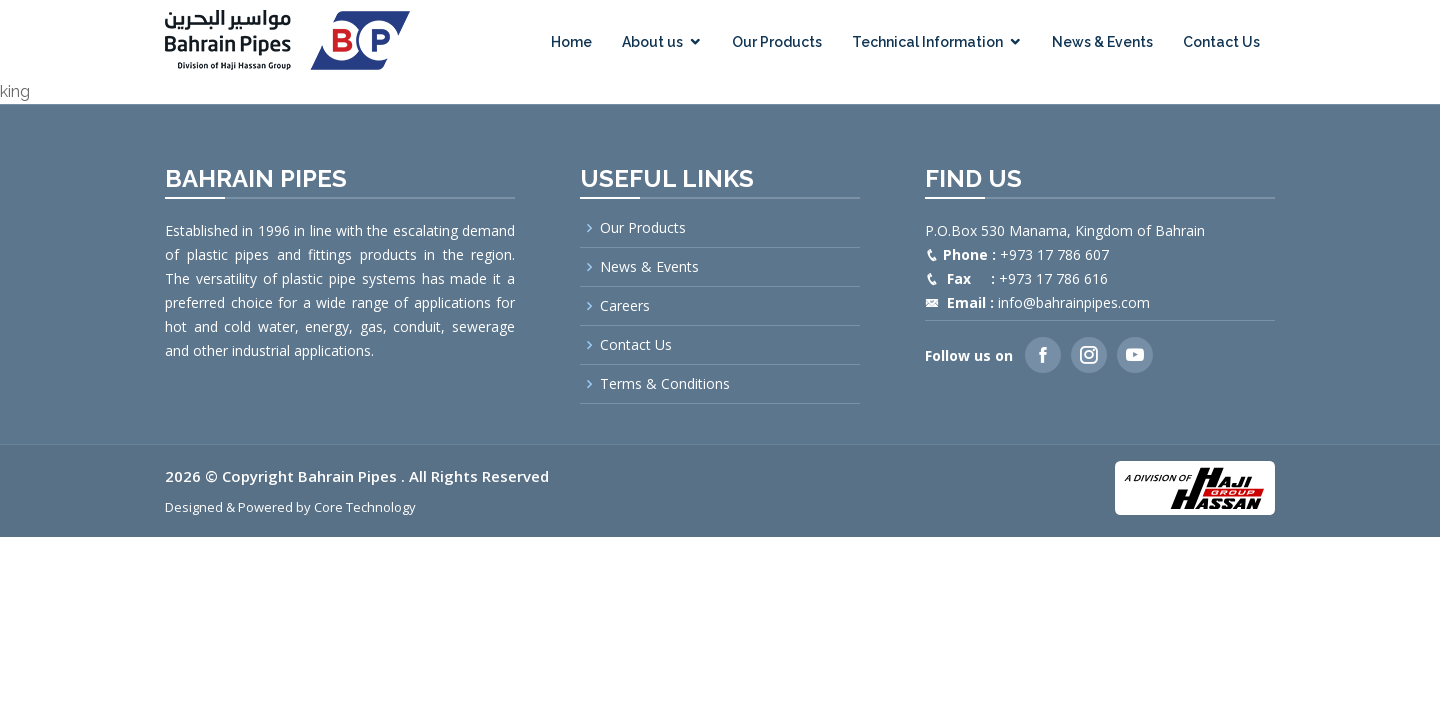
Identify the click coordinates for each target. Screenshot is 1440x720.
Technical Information (927, 42)
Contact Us (1221, 42)
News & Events (1102, 42)
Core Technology (365, 507)
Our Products (777, 42)
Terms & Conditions (665, 384)
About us (652, 42)
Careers (625, 306)
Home (571, 42)
